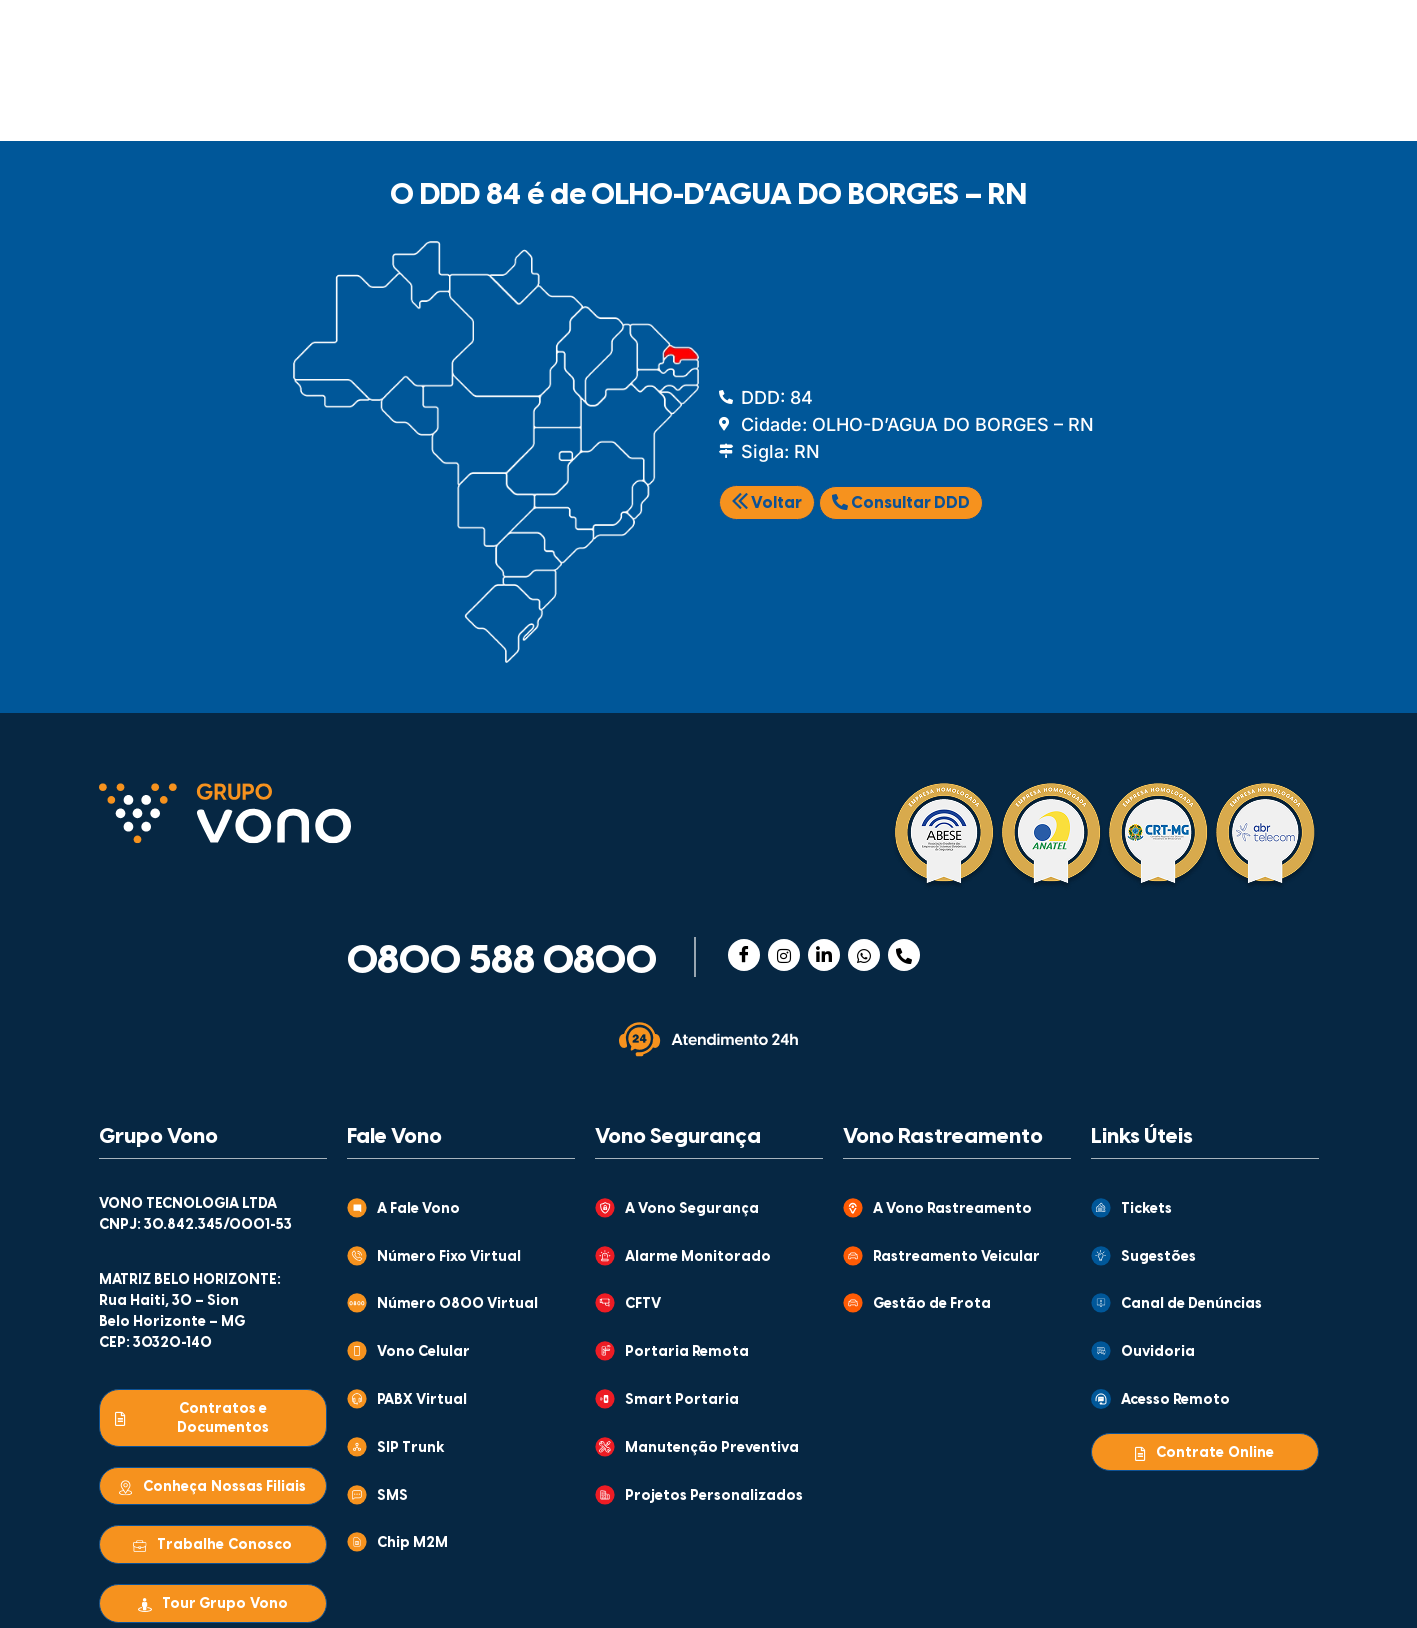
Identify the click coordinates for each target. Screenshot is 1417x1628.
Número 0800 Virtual (457, 1304)
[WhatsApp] (864, 955)
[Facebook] (744, 955)
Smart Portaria (682, 1400)
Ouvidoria (1158, 1352)
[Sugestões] (1101, 1256)
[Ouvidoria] (1101, 1351)
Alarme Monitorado (698, 1257)
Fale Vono (394, 1137)
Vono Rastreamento (943, 1137)
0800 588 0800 (502, 962)
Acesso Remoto (1175, 1400)
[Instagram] (784, 955)
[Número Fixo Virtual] (357, 1256)
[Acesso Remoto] (1101, 1399)
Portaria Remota (687, 1352)
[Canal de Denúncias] (1101, 1303)
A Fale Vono (418, 1209)
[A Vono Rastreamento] (853, 1208)
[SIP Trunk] (357, 1447)
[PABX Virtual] (357, 1399)
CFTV (643, 1304)
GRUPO (493, 35)
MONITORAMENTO (833, 103)
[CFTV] (605, 1303)
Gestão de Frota (932, 1304)
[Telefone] (904, 955)
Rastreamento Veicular (956, 1257)
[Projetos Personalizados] (605, 1495)
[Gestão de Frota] (853, 1303)
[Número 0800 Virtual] (357, 1303)
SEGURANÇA (409, 103)
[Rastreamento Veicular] (853, 1256)
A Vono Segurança (692, 1209)
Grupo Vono (158, 1137)
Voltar (767, 503)
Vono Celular (423, 1352)
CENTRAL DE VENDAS (1074, 35)
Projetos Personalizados (714, 1496)
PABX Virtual (422, 1400)
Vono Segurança (678, 1137)
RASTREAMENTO (610, 103)
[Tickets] (1101, 1208)
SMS (392, 1496)
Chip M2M (412, 1543)
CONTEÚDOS (672, 35)
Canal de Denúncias (1191, 1304)
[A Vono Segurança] (605, 1208)
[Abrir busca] (1291, 99)
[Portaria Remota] (605, 1351)
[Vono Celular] (357, 1351)
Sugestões (1158, 1257)
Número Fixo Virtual (449, 1257)
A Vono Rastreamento (952, 1209)
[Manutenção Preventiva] (605, 1447)
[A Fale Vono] (357, 1208)
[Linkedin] (824, 955)
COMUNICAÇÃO (210, 103)
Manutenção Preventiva (712, 1448)
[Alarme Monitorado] (605, 1256)
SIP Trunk (411, 1448)
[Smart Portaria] (605, 1399)
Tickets (1146, 1209)
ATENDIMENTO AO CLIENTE (876, 35)
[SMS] (357, 1495)
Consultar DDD (901, 503)
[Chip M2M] (357, 1542)
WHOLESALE (1040, 103)
